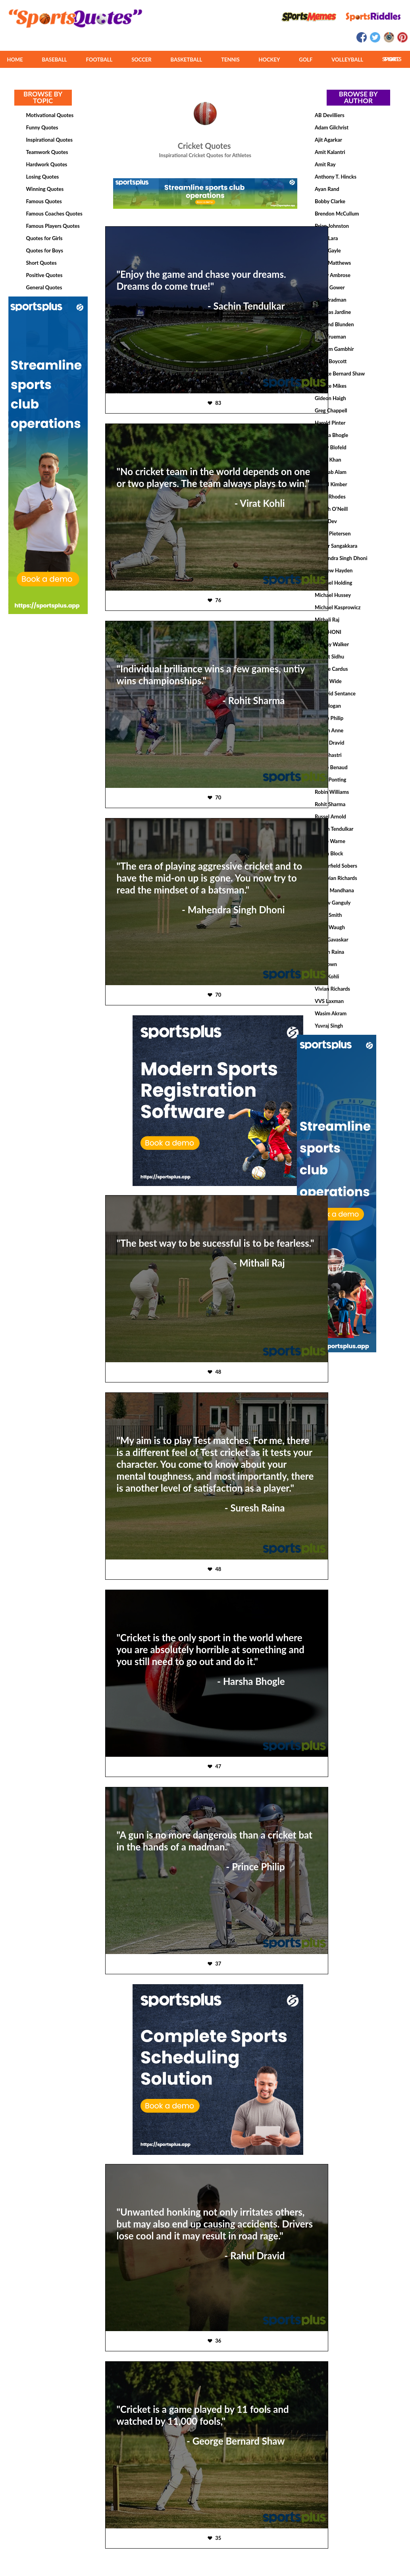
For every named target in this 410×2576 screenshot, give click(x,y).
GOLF (305, 59)
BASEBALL (54, 59)
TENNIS (230, 59)
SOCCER (141, 59)
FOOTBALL (99, 59)
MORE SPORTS (392, 59)
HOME (15, 59)
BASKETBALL (186, 59)
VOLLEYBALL (347, 59)
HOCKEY (269, 59)
